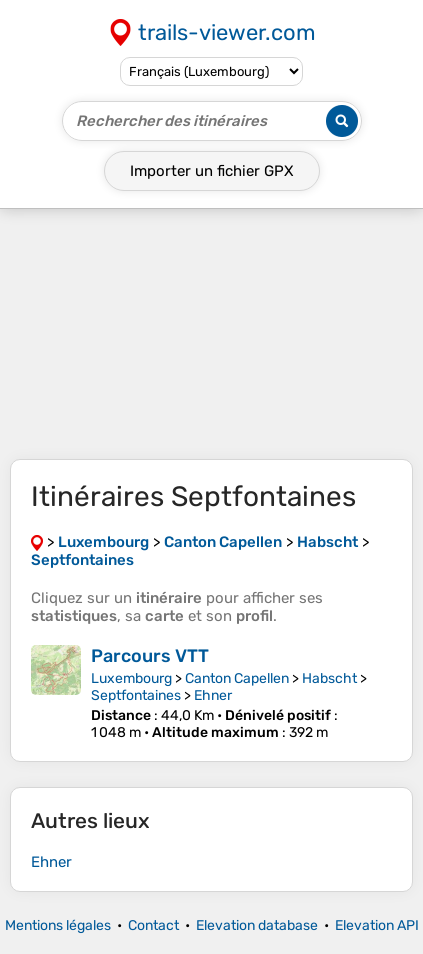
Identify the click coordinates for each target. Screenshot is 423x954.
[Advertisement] (211, 334)
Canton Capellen (237, 678)
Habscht (329, 678)
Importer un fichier (212, 171)
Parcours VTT (150, 656)
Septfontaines (136, 695)
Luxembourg (131, 678)
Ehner (213, 695)
